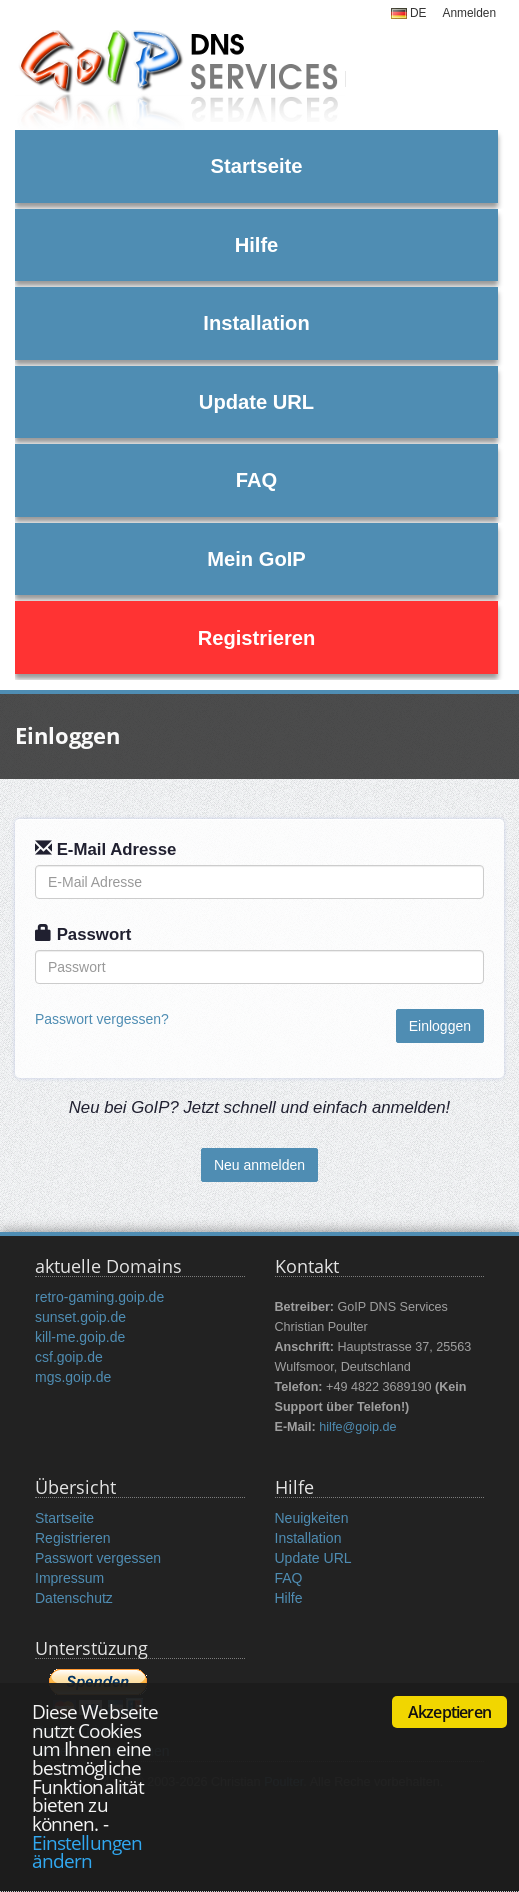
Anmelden (469, 13)
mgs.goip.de (73, 1377)
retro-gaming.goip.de (99, 1297)
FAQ (256, 480)
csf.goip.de (69, 1357)
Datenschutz (74, 1598)
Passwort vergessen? (102, 1019)
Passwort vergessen (98, 1558)
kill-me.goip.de (80, 1337)
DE (409, 13)
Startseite (257, 166)
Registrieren (257, 638)
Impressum (69, 1578)
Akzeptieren (449, 1712)
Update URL (256, 402)
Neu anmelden (259, 1165)
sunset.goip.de (80, 1317)
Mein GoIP (256, 559)
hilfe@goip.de (357, 1427)
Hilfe (257, 245)
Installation (256, 323)
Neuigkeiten (312, 1518)
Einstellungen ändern (87, 1852)
